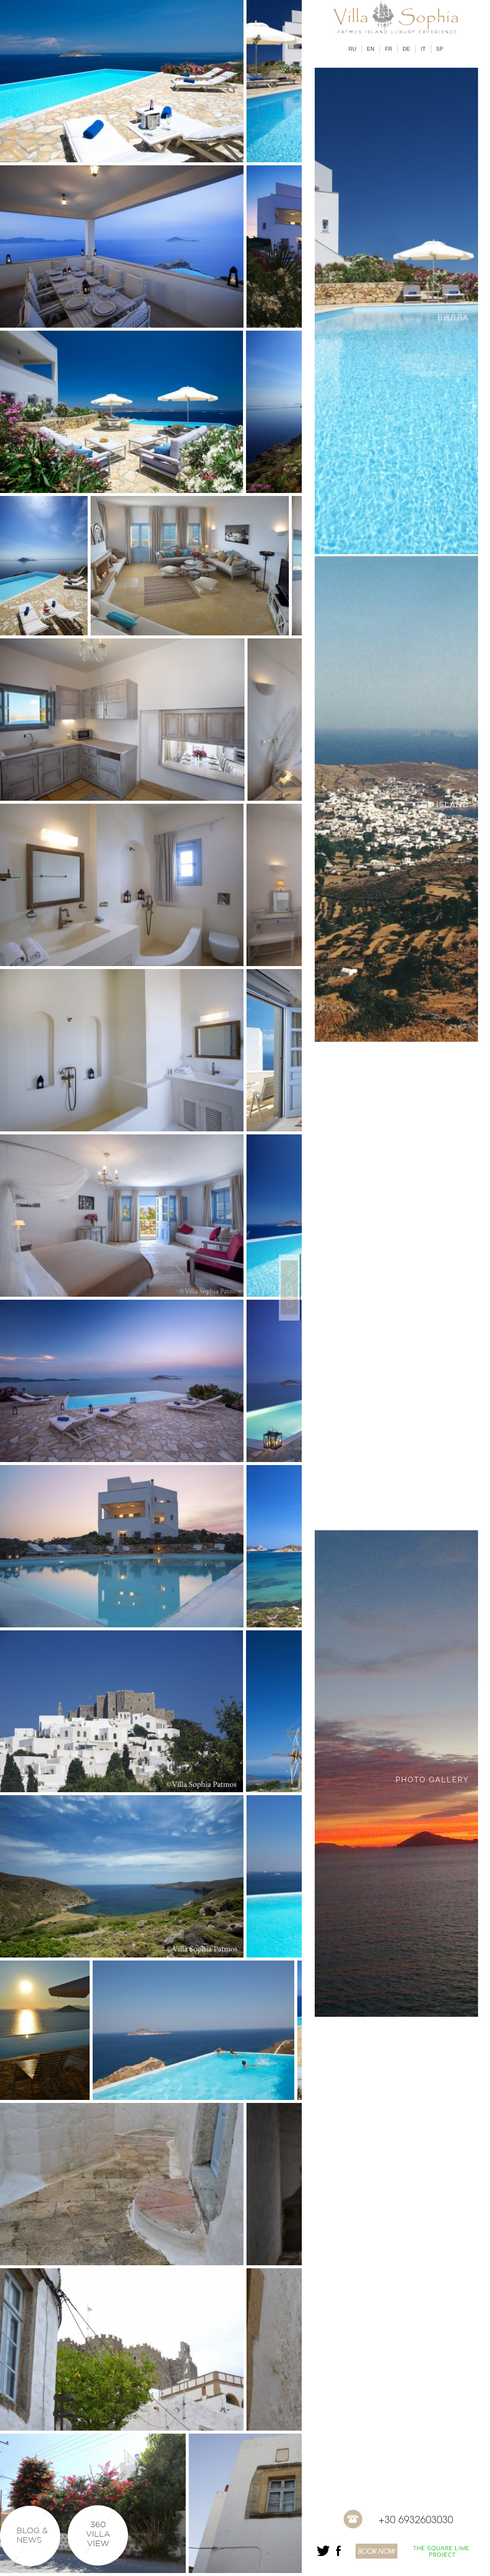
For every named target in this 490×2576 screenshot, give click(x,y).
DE (406, 49)
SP (440, 49)
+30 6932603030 (415, 2519)
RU (353, 49)
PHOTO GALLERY (432, 1779)
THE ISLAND (442, 804)
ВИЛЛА (453, 317)
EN (370, 49)
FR (388, 49)
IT (423, 49)
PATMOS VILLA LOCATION (413, 1292)
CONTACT (448, 2267)
